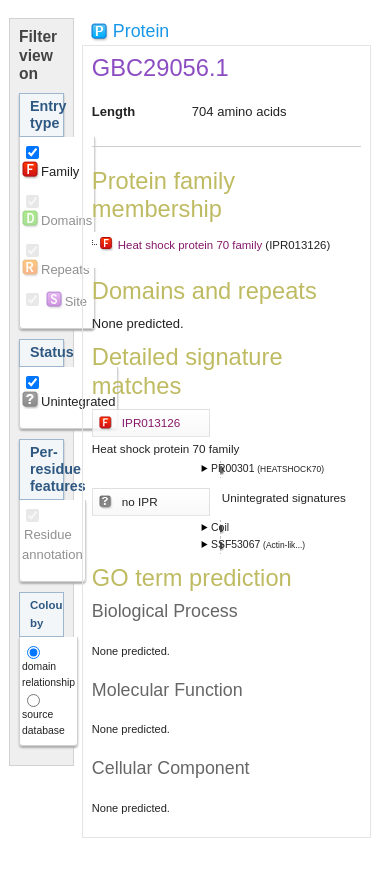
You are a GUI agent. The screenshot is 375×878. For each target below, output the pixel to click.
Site (76, 301)
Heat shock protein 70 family (190, 245)
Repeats (65, 269)
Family (60, 171)
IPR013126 (151, 422)
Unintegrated (78, 401)
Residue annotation (52, 544)
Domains (66, 220)
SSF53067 (237, 544)
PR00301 (234, 468)
